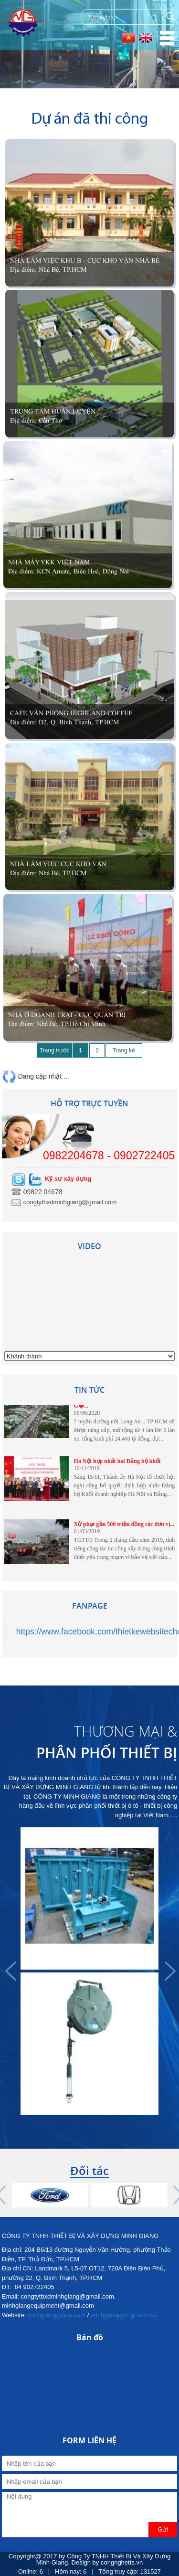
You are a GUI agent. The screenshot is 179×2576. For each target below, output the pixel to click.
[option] (90, 1971)
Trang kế (124, 1050)
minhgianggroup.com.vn (124, 2315)
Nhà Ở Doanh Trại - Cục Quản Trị (67, 1014)
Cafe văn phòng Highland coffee (71, 713)
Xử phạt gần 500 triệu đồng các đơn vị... (124, 1526)
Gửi (163, 2529)
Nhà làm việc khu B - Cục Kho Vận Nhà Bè (85, 260)
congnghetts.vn (122, 2562)
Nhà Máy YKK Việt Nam (49, 562)
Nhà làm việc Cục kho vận (58, 864)
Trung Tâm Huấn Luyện (52, 411)
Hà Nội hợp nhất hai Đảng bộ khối (117, 1463)
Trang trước (55, 1050)
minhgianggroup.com (56, 2315)
